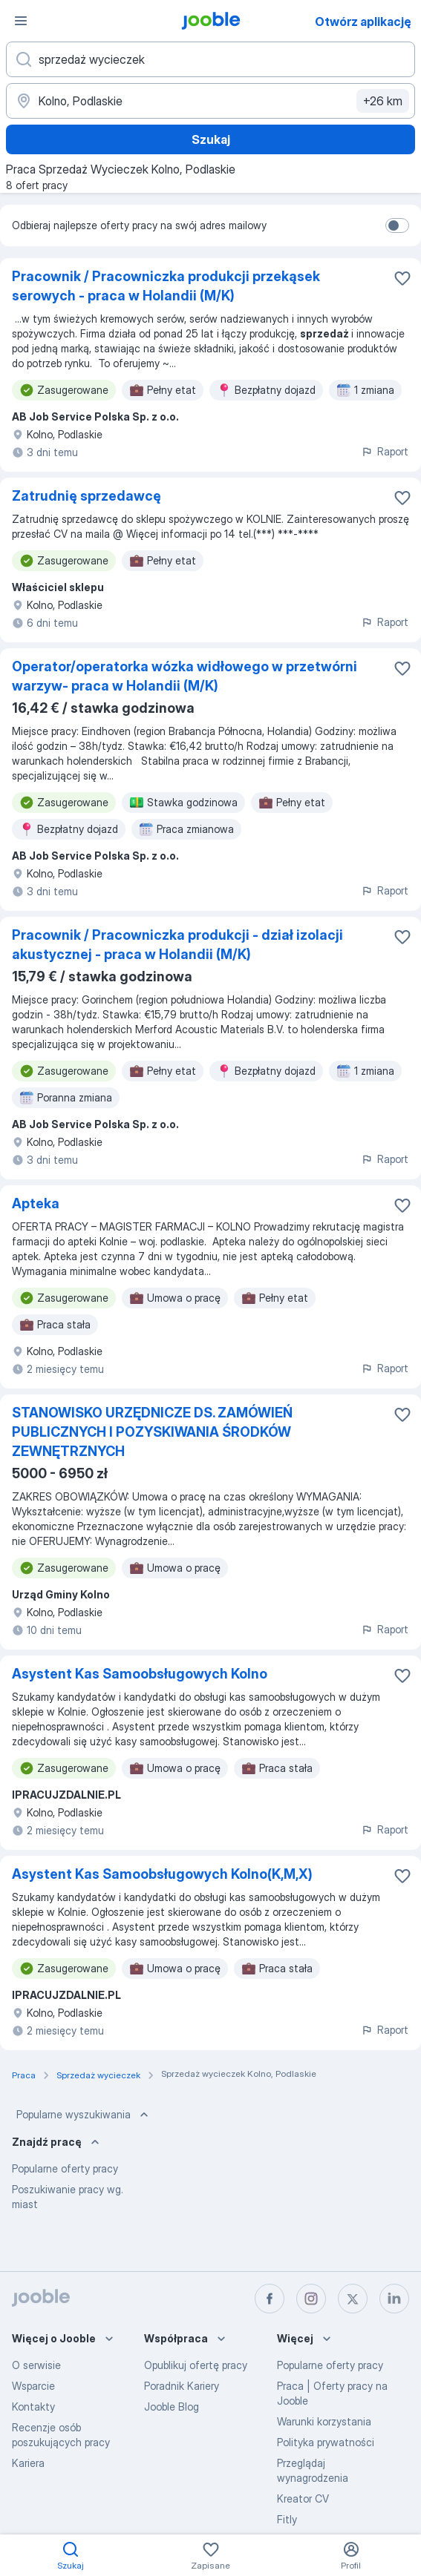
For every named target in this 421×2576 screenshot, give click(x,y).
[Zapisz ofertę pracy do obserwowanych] (402, 278)
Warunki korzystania (324, 2421)
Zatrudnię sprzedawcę (86, 496)
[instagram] (311, 2298)
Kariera (28, 2463)
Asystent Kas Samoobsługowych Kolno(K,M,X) (162, 1874)
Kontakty (33, 2406)
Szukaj (211, 139)
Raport (384, 451)
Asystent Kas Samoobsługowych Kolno (139, 1673)
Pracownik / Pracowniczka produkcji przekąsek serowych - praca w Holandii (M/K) (166, 286)
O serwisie (36, 2365)
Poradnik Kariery (181, 2385)
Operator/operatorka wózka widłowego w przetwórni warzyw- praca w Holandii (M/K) (184, 676)
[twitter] (353, 2298)
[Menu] (21, 21)
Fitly (287, 2519)
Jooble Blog (171, 2406)
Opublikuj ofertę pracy (195, 2365)
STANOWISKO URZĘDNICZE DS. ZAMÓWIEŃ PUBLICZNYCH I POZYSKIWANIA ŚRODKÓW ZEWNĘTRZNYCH (152, 1432)
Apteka (35, 1203)
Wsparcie (33, 2385)
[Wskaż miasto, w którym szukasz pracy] (210, 101)
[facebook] (269, 2298)
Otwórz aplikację (363, 21)
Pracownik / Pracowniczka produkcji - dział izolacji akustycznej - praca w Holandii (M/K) (177, 944)
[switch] (397, 225)
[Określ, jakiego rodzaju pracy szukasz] (210, 59)
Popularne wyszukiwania (83, 2114)
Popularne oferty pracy (65, 2168)
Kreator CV (303, 2498)
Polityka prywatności (325, 2442)
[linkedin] (394, 2298)
